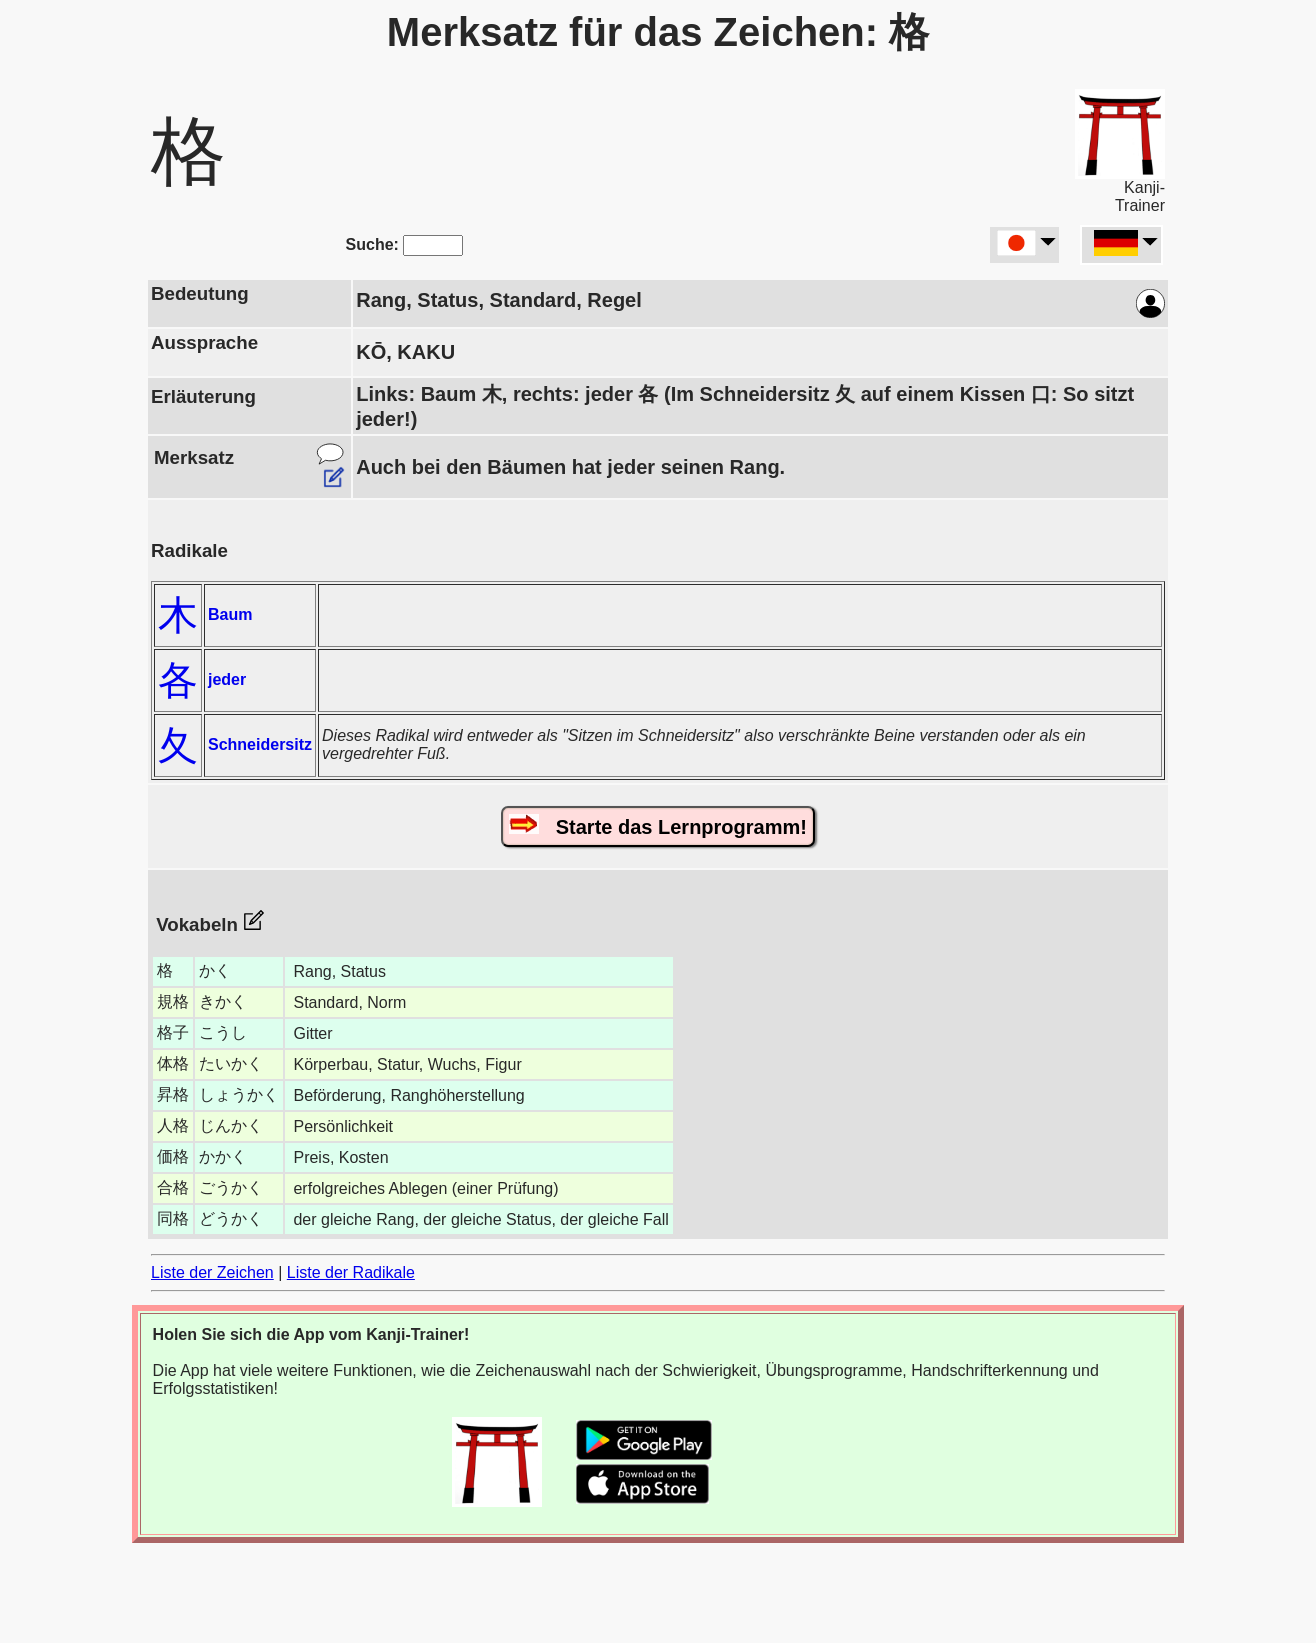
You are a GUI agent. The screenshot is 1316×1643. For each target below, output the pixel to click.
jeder (227, 679)
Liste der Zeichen (212, 1272)
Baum (230, 614)
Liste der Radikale (351, 1272)
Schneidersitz (260, 744)
